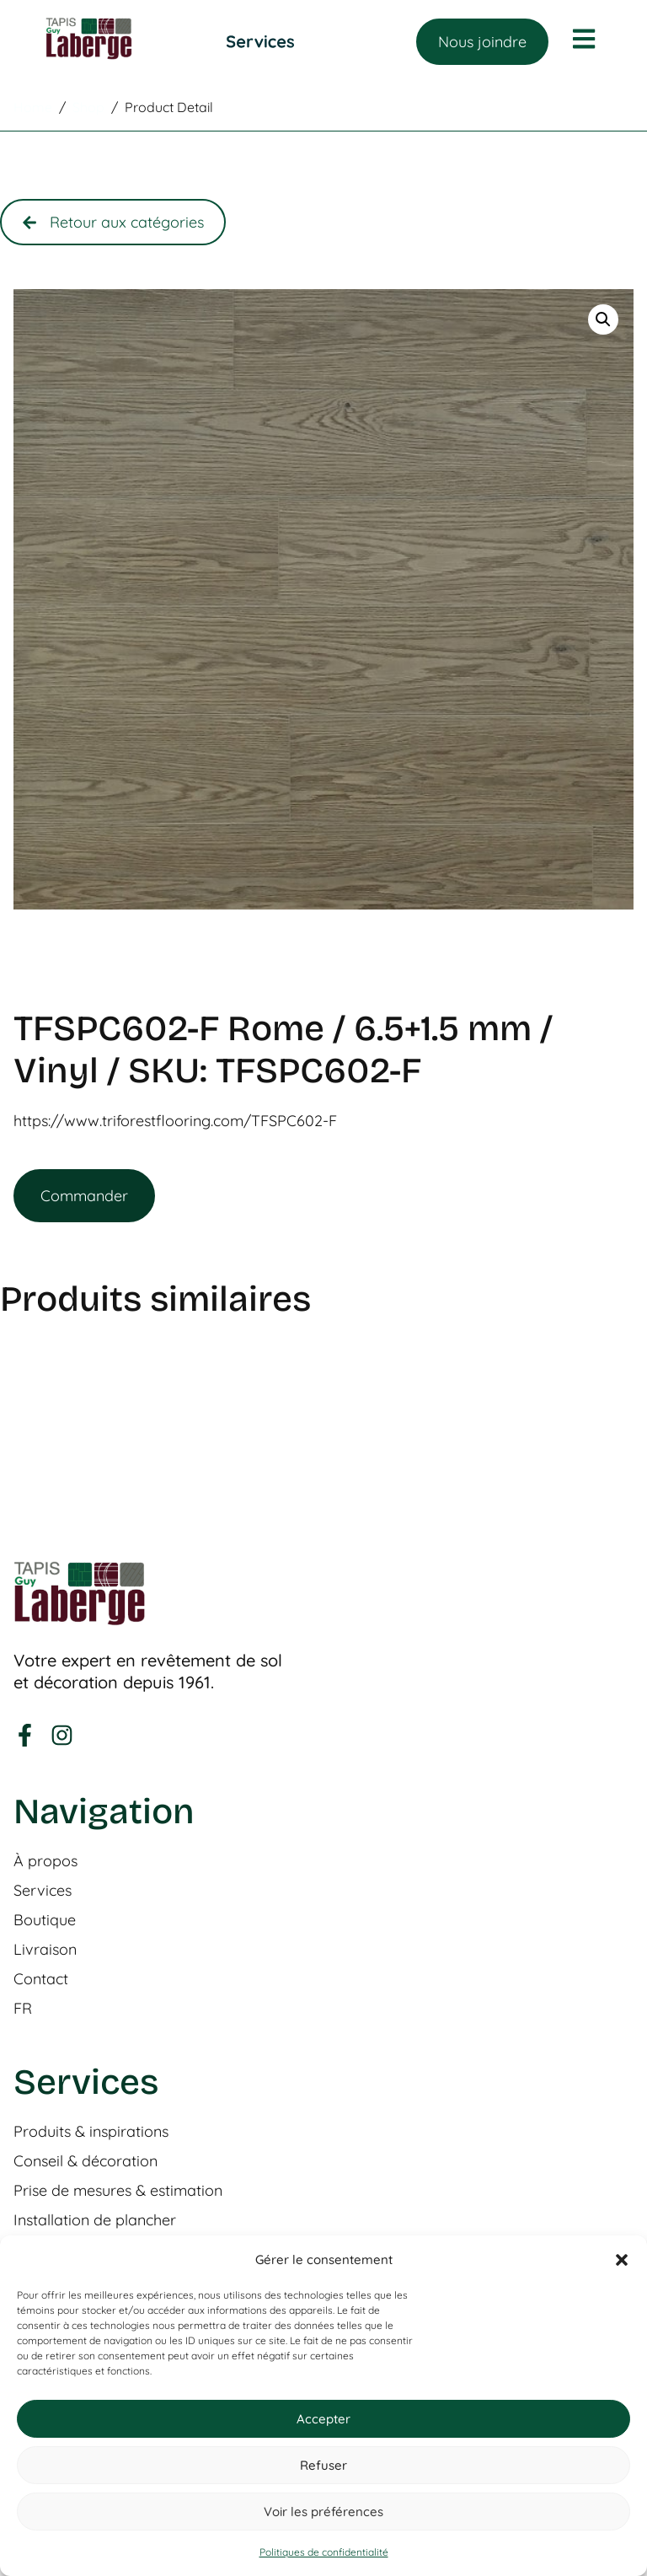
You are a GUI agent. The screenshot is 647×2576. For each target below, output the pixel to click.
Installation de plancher (94, 2220)
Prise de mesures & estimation (117, 2190)
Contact (40, 1979)
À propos (45, 1861)
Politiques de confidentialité (323, 2552)
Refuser (323, 2465)
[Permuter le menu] (260, 41)
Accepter (323, 2419)
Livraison (45, 1949)
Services (42, 1890)
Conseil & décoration (85, 2161)
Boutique (44, 1920)
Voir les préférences (323, 2512)
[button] (621, 2259)
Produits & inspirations (90, 2131)
